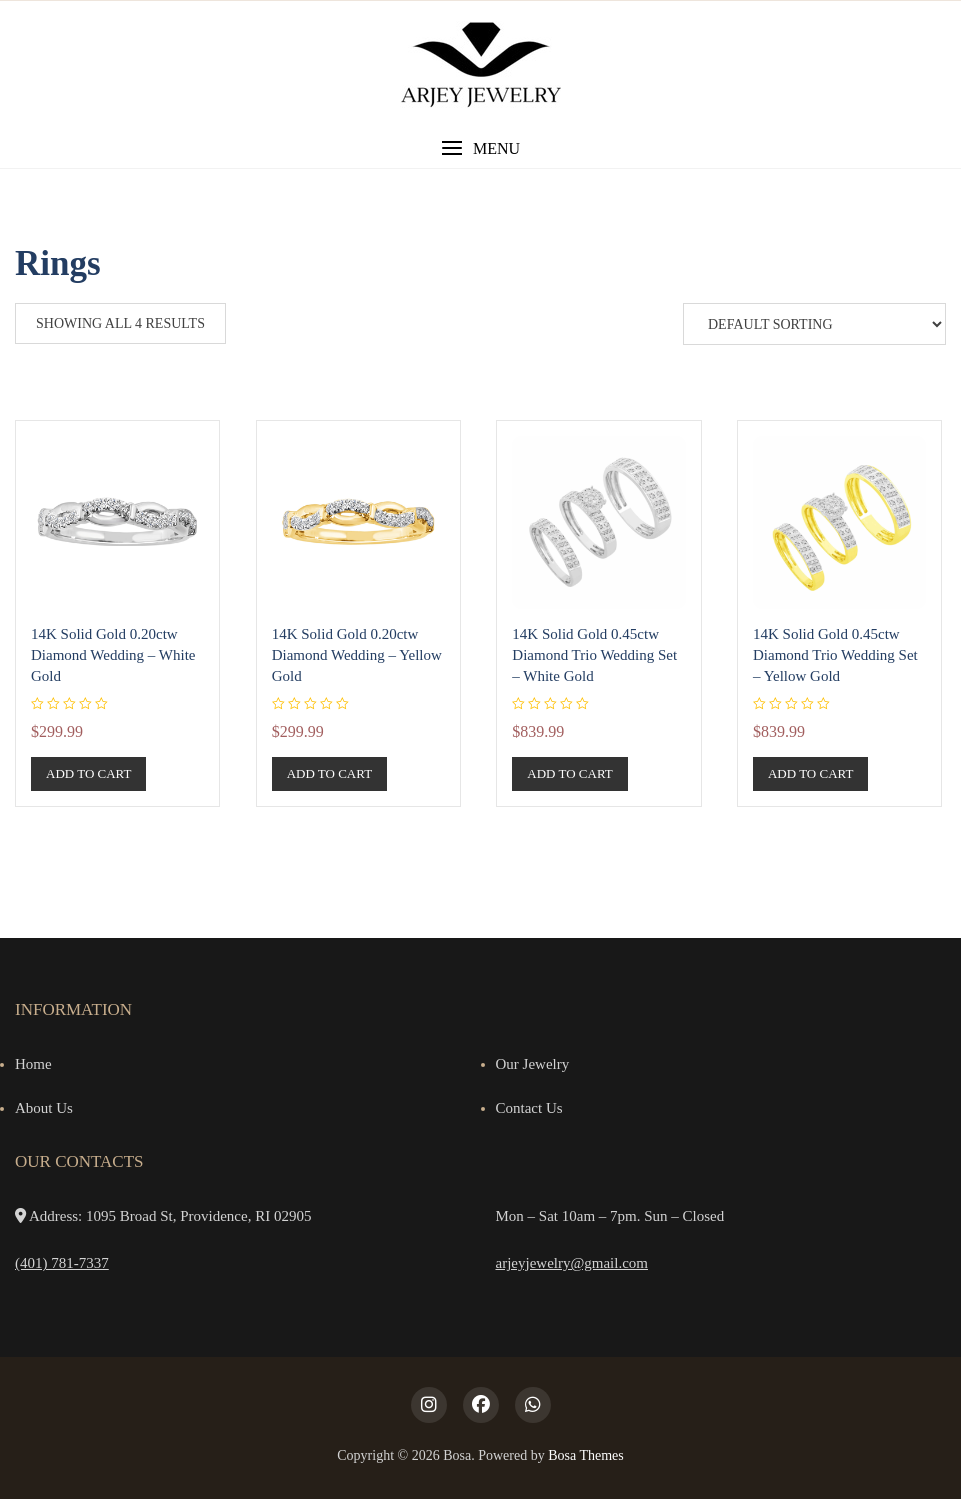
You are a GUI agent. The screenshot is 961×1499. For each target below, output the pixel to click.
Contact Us (529, 1108)
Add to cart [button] (88, 773)
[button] (480, 148)
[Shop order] (814, 324)
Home (33, 1064)
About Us (44, 1108)
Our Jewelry (533, 1064)
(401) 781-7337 (62, 1263)
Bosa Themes (586, 1455)
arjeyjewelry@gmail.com (572, 1263)
